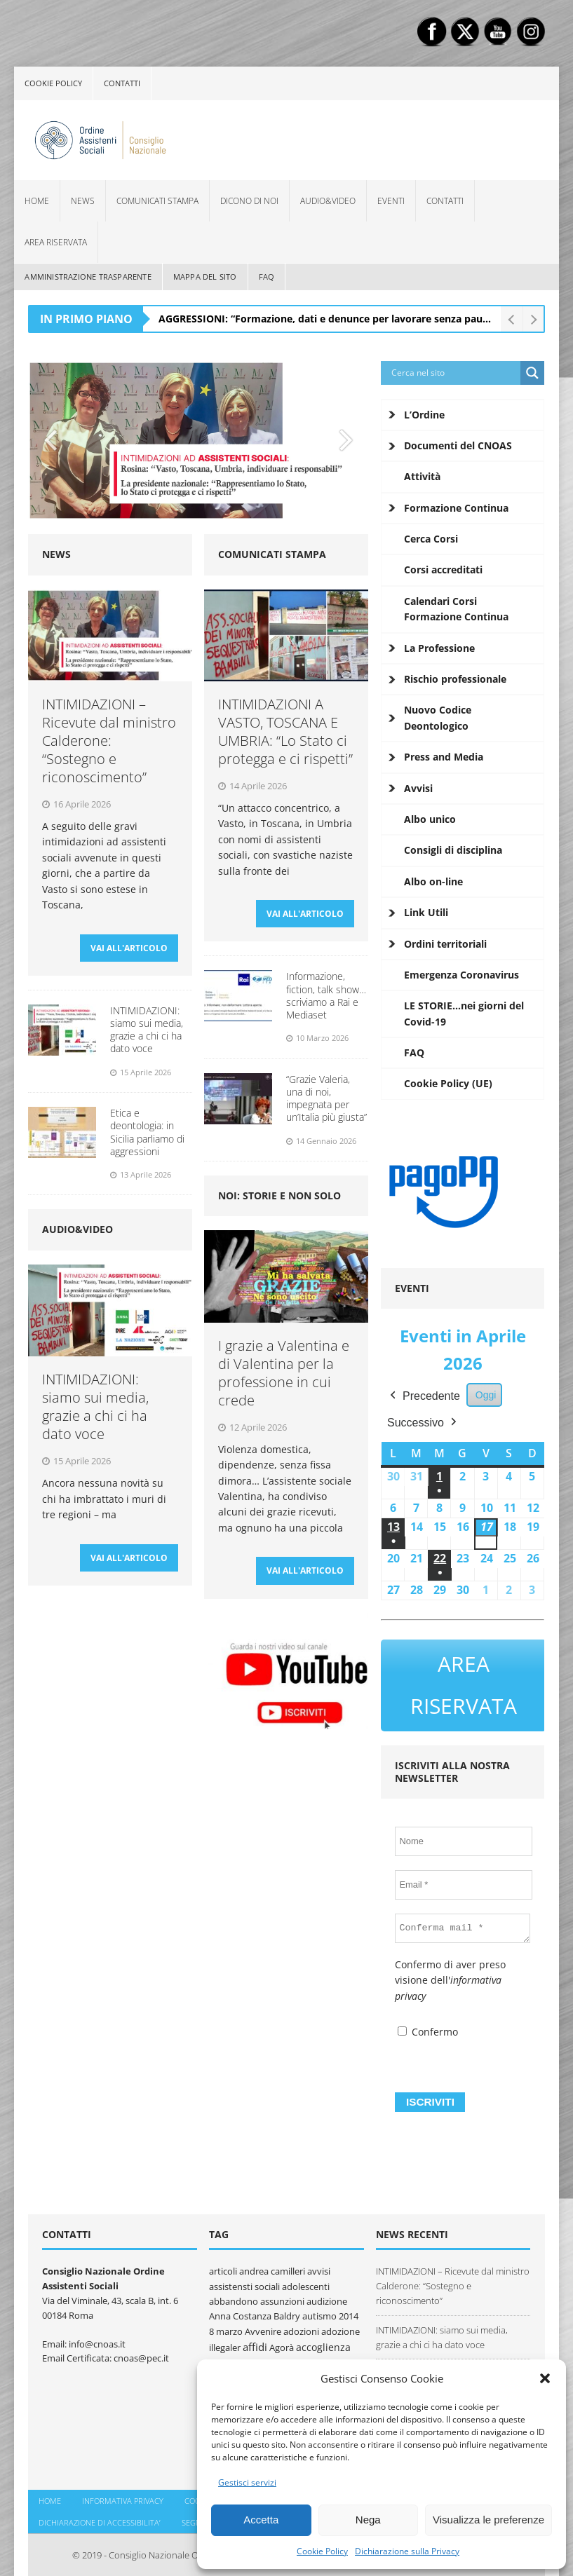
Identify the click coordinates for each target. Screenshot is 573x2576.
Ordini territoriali (445, 943)
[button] (545, 2378)
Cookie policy (53, 83)
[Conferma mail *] (462, 1920)
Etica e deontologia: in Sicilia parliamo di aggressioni (147, 1139)
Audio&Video (328, 201)
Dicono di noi (249, 201)
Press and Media (443, 756)
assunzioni (282, 2293)
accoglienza (323, 2339)
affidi (255, 2339)
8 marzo (226, 2323)
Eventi (391, 201)
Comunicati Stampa (157, 201)
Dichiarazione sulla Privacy (407, 2551)
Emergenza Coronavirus (461, 974)
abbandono (233, 2293)
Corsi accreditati (443, 569)
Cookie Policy (322, 2551)
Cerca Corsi (431, 538)
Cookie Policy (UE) (448, 1083)
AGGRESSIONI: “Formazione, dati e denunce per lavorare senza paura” (328, 318)
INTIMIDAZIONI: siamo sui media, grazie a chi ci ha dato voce (146, 1037)
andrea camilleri (272, 2264)
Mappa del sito (205, 276)
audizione (326, 2293)
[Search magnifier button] (532, 373)
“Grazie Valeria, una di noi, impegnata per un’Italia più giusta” (326, 1105)
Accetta (260, 2520)
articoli (223, 2264)
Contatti (122, 83)
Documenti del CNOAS (458, 445)
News (83, 201)
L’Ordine (424, 414)
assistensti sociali (244, 2278)
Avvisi (418, 788)
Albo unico (430, 819)
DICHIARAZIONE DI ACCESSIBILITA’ (100, 2515)
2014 (348, 2309)
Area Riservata (56, 242)
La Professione (439, 648)
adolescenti (306, 2278)
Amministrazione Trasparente (88, 276)
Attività (422, 476)
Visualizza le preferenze (488, 2520)
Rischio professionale (455, 679)
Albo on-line (433, 881)
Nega (368, 2520)
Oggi (486, 1395)
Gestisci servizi (247, 2482)
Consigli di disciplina (453, 850)
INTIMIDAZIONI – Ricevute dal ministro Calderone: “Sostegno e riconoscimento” (109, 740)
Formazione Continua (456, 507)
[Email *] (463, 1877)
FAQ (267, 276)
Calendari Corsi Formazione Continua (456, 608)
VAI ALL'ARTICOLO (129, 954)
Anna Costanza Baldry (254, 2309)
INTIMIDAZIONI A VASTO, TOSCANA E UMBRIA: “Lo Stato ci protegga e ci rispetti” (285, 731)
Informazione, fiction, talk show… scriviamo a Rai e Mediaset (326, 1002)
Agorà (281, 2339)
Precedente (423, 1396)
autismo (319, 2309)
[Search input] (454, 373)
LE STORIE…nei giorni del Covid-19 (464, 1013)
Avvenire (263, 2323)
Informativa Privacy (122, 2493)
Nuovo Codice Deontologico (437, 717)
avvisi (318, 2264)
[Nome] (463, 1833)
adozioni (301, 2323)
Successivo (423, 1423)
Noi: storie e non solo (279, 1202)
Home (37, 201)
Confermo (428, 2024)
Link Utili (426, 912)
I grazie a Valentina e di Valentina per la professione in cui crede (283, 1380)
